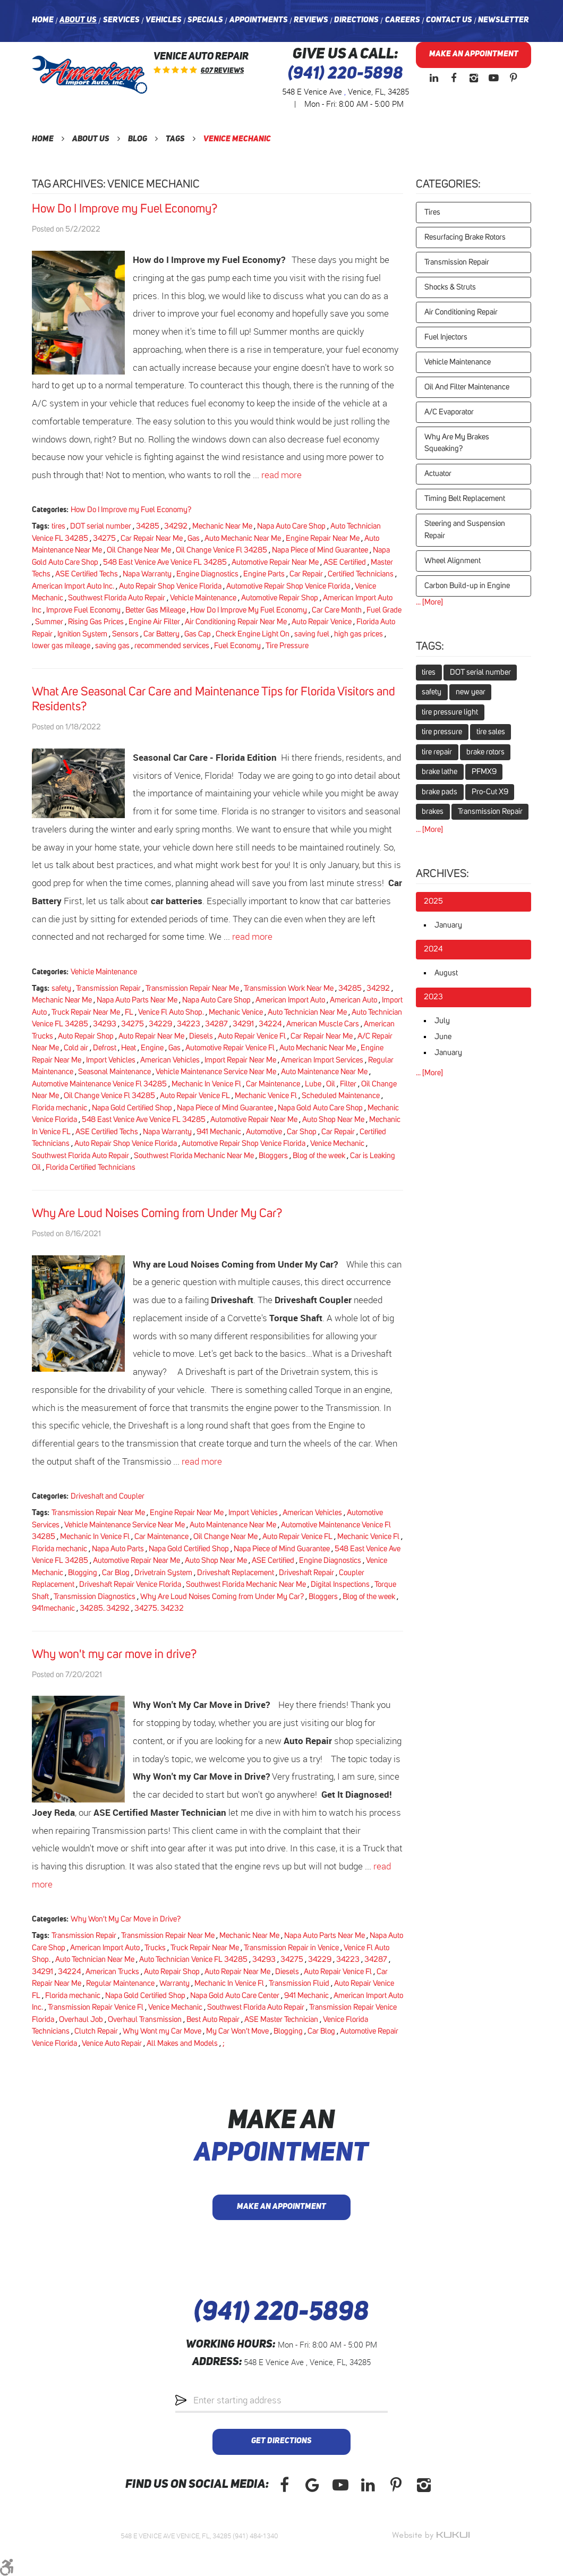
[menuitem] (43, 21)
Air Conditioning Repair (461, 312)
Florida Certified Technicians (90, 1167)
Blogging (82, 1573)
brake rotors (485, 752)
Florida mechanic (59, 1108)
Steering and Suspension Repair (464, 530)
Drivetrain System (163, 1573)
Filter (348, 1084)
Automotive (264, 1132)
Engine (152, 1048)
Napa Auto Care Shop (291, 526)
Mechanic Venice (236, 1012)
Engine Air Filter (154, 622)
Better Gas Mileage (155, 610)
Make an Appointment (473, 54)
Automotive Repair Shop (279, 598)
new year (470, 692)
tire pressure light (450, 712)
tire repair (437, 752)
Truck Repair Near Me (86, 1012)
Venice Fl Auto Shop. (171, 1012)
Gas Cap (197, 634)
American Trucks (112, 1972)
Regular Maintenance (120, 1983)
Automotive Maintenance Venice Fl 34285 (99, 1084)
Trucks (155, 1948)
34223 (188, 1024)
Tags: (430, 646)
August (446, 973)
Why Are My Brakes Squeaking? (456, 443)
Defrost (104, 1048)
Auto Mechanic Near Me (242, 538)
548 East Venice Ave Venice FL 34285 (165, 562)
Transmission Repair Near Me (192, 988)
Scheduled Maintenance (341, 1096)
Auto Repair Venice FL (195, 1096)
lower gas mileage (61, 646)
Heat (128, 1048)
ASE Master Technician (281, 2020)
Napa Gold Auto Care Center (234, 1996)
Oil (330, 1084)
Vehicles (164, 20)
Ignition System (82, 634)
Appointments (258, 20)
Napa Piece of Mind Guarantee (320, 550)
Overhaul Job (81, 2020)
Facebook (453, 78)
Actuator (437, 474)
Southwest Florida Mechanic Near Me (194, 1156)
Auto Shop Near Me (333, 1120)
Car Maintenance (273, 1084)
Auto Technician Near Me (307, 1012)
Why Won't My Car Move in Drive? (126, 1919)
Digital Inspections (340, 1584)
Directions (356, 20)
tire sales (490, 732)
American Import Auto (290, 1000)
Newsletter (503, 20)
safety (61, 988)
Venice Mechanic (237, 139)
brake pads (439, 792)
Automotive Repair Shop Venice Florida (288, 586)
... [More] (429, 602)
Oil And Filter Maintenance (466, 387)
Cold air (76, 1048)
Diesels (201, 1036)
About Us (78, 20)
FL (129, 1012)
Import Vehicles (110, 1060)
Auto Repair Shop (86, 1036)
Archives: (442, 874)
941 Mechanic (219, 1132)
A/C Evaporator (449, 412)
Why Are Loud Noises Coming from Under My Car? (157, 1214)
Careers (402, 20)
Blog (137, 139)
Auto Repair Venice (322, 622)
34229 (160, 1024)
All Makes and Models (182, 2043)
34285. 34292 (105, 1608)
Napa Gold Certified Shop (132, 1108)
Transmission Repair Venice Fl (95, 2007)
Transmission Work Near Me (289, 988)
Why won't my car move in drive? (114, 1654)
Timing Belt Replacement (464, 499)
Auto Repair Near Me (151, 1036)
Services (121, 20)
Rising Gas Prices (96, 622)
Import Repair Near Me (240, 1060)
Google (312, 2485)
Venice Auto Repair (112, 2043)
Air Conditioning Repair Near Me (236, 622)
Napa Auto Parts (118, 1549)
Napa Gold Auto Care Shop (320, 1108)
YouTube (493, 78)
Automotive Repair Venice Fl (230, 1048)
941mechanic (53, 1608)
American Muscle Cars (322, 1024)
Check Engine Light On (252, 634)
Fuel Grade (384, 610)
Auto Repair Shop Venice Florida (170, 586)
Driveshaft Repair (306, 1573)
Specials (205, 20)
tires (58, 526)
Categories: (448, 184)
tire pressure (442, 732)
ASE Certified (344, 562)
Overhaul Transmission (145, 2020)
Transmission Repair (108, 988)
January (448, 925)
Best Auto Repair (213, 2020)
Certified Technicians (361, 574)
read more (281, 475)
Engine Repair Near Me (323, 538)
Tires (432, 212)
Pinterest (514, 78)
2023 (433, 997)
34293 (104, 1024)
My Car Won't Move (237, 2031)
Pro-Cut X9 (490, 792)
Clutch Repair (96, 2031)
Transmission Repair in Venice (291, 1948)
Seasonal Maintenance (114, 1072)
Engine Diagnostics (207, 574)
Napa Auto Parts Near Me (137, 1000)
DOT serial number (100, 526)
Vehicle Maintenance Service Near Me (216, 1072)
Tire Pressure (287, 646)
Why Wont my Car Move (162, 2031)
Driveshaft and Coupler (107, 1496)
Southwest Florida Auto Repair (116, 598)
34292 (175, 526)
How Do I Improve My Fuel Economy (248, 610)
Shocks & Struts (450, 287)
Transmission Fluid (299, 1983)
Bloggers (273, 1156)
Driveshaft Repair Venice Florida (130, 1584)
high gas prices (358, 634)
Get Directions (281, 2441)
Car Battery (161, 634)
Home (43, 20)
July (442, 1021)
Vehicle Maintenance (203, 598)
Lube (313, 1084)
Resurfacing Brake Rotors (465, 237)
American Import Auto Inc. (73, 586)
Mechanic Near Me (222, 526)
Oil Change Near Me (139, 550)
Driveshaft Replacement (235, 1573)
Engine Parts (264, 574)
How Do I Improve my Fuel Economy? (124, 209)
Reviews (311, 20)
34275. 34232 (159, 1608)
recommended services (171, 646)
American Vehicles (170, 1060)
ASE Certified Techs (86, 574)
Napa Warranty (147, 574)
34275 (104, 538)
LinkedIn (434, 78)
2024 (433, 949)
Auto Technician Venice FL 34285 (193, 1959)
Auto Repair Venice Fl (252, 1036)
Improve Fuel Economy (83, 610)
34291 (243, 1024)
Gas (193, 538)
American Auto (353, 1000)
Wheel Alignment (452, 561)
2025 (433, 901)
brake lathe (439, 772)
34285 (147, 526)
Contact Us (449, 20)
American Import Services (322, 1060)
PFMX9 (484, 772)
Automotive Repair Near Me (275, 562)
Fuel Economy (237, 646)
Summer (49, 622)
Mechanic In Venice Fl (206, 1084)
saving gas (112, 646)
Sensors (125, 634)
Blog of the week (319, 1156)
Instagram (474, 78)
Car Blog (116, 1573)
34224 (270, 1024)
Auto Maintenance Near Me (324, 1072)
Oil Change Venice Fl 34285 (221, 550)
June (442, 1037)
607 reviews (222, 70)
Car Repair (306, 574)
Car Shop (302, 1132)
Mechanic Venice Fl (266, 1096)
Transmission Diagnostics (94, 1597)
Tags (175, 139)
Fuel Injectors (445, 337)
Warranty (174, 1983)
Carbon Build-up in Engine (467, 586)
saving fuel (311, 634)
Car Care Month (337, 610)
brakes (432, 811)
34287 (216, 1024)
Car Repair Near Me (152, 538)
